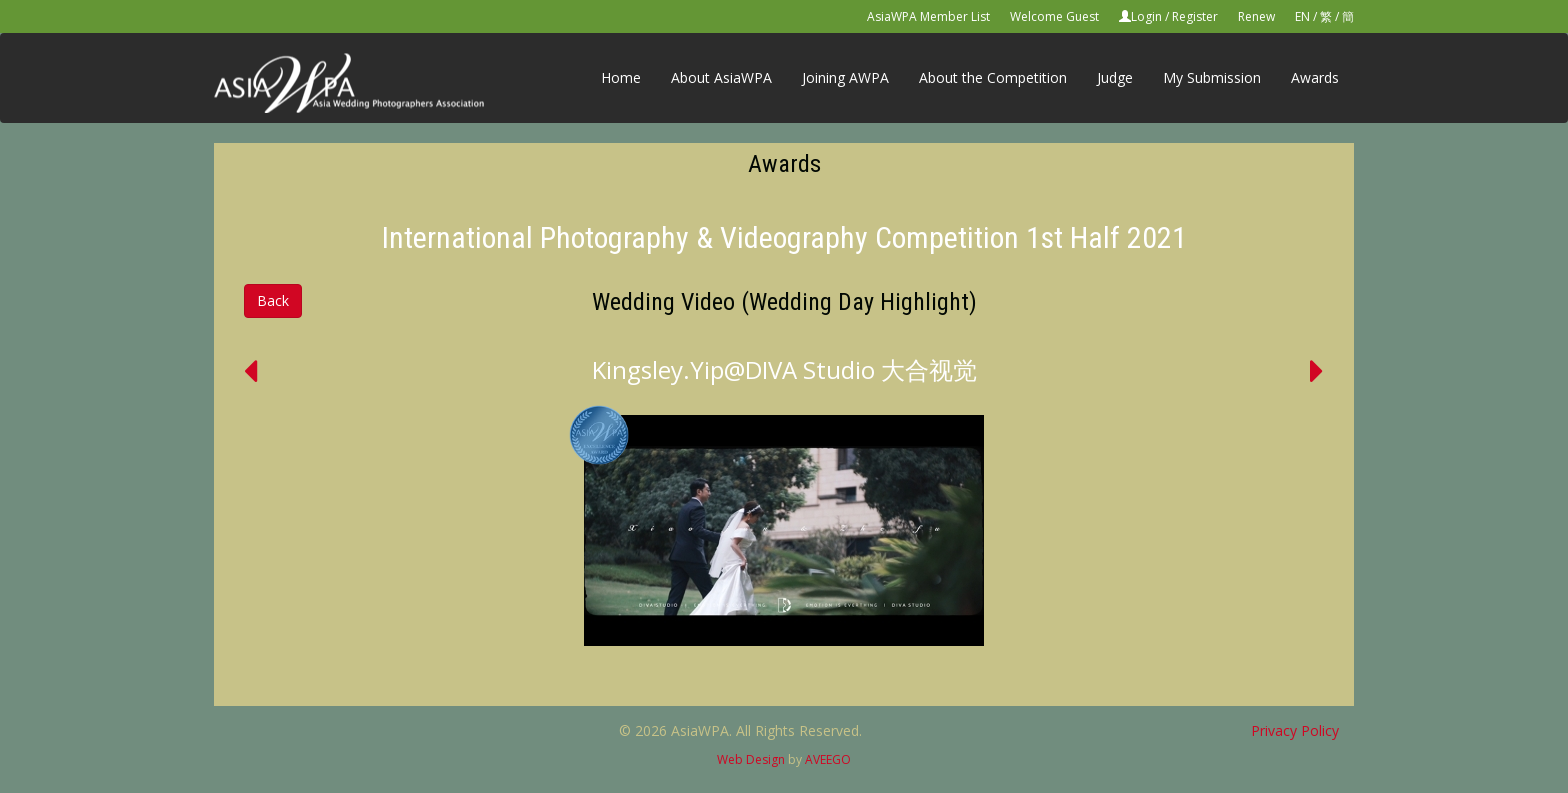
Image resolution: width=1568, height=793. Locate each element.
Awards (1315, 77)
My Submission (1212, 77)
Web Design (751, 759)
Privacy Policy (1295, 730)
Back (273, 300)
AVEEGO (828, 759)
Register (1195, 16)
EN (1302, 16)
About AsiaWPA (721, 77)
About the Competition (993, 77)
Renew (1256, 16)
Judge (1115, 77)
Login (1146, 16)
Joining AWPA (845, 77)
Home (621, 77)
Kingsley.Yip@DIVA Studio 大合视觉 (784, 369)
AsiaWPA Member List (928, 16)
